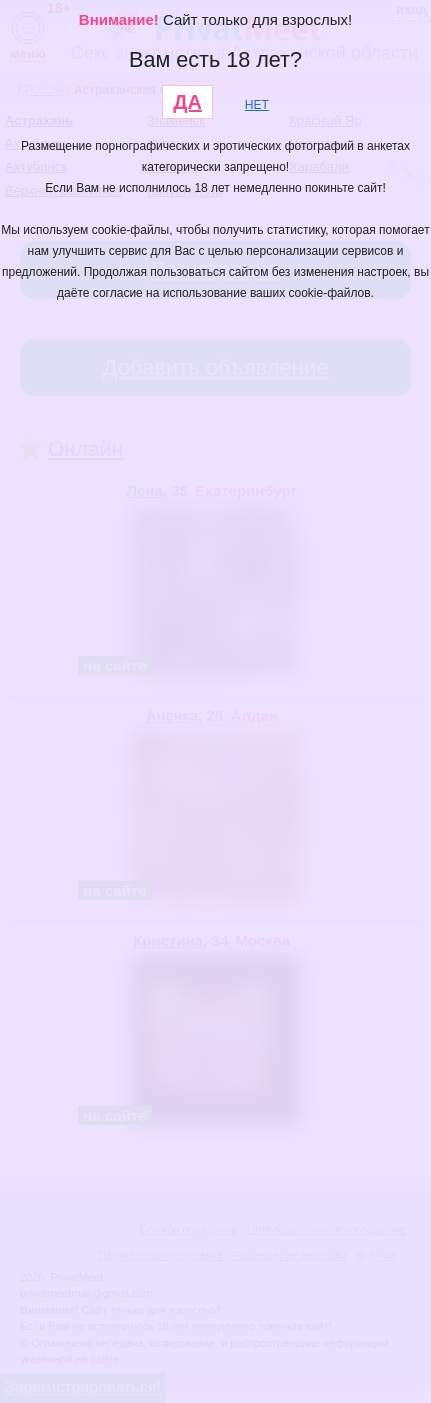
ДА (187, 102)
